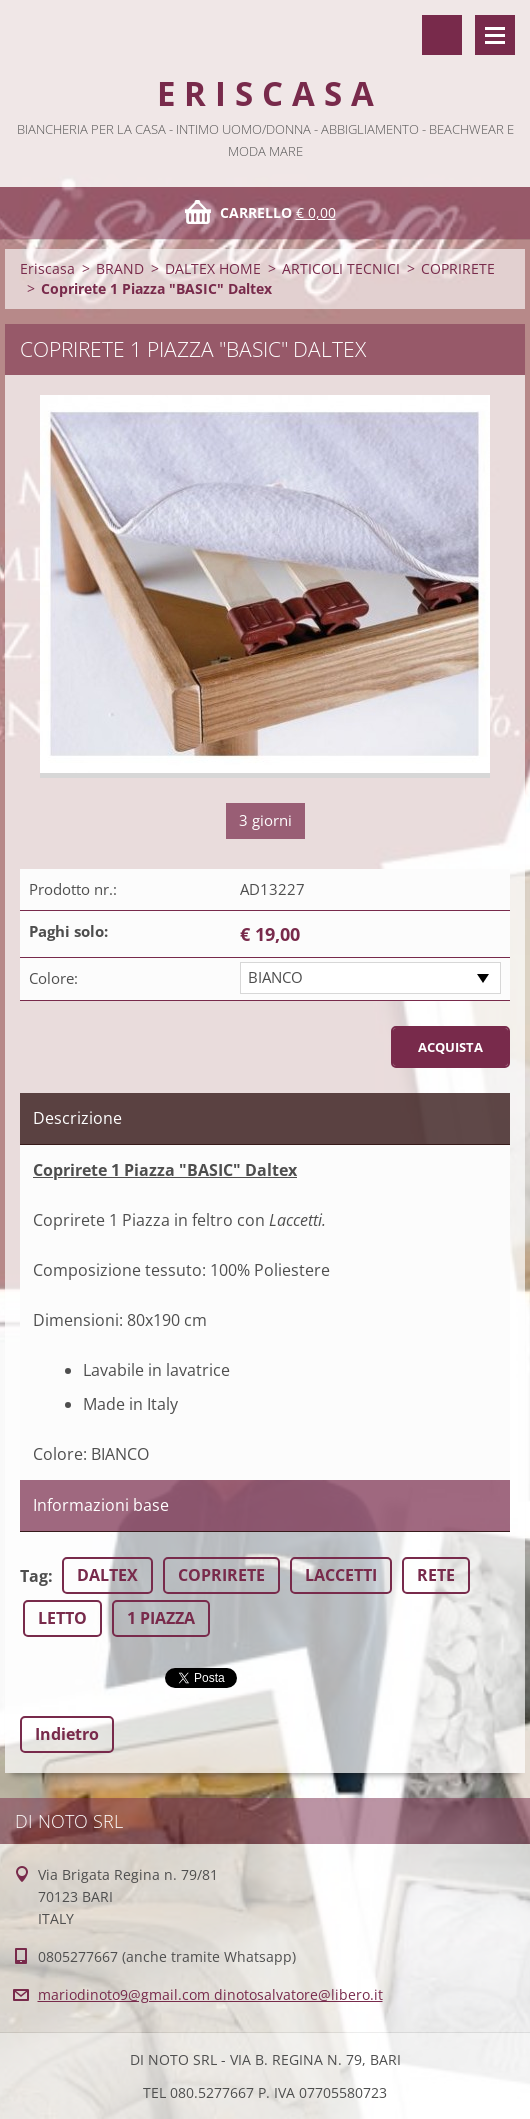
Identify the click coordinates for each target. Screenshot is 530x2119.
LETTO (62, 1618)
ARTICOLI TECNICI (341, 268)
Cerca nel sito (442, 35)
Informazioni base (101, 1505)
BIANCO (275, 977)
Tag (34, 1576)
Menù (495, 35)
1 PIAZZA (161, 1618)
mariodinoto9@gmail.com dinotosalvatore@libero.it (210, 1994)
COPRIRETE (458, 268)
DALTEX (107, 1575)
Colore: (53, 978)
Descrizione (77, 1118)
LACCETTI (341, 1575)
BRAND (120, 268)
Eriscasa (47, 268)
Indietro (67, 1734)
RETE (436, 1575)
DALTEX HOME (213, 268)
